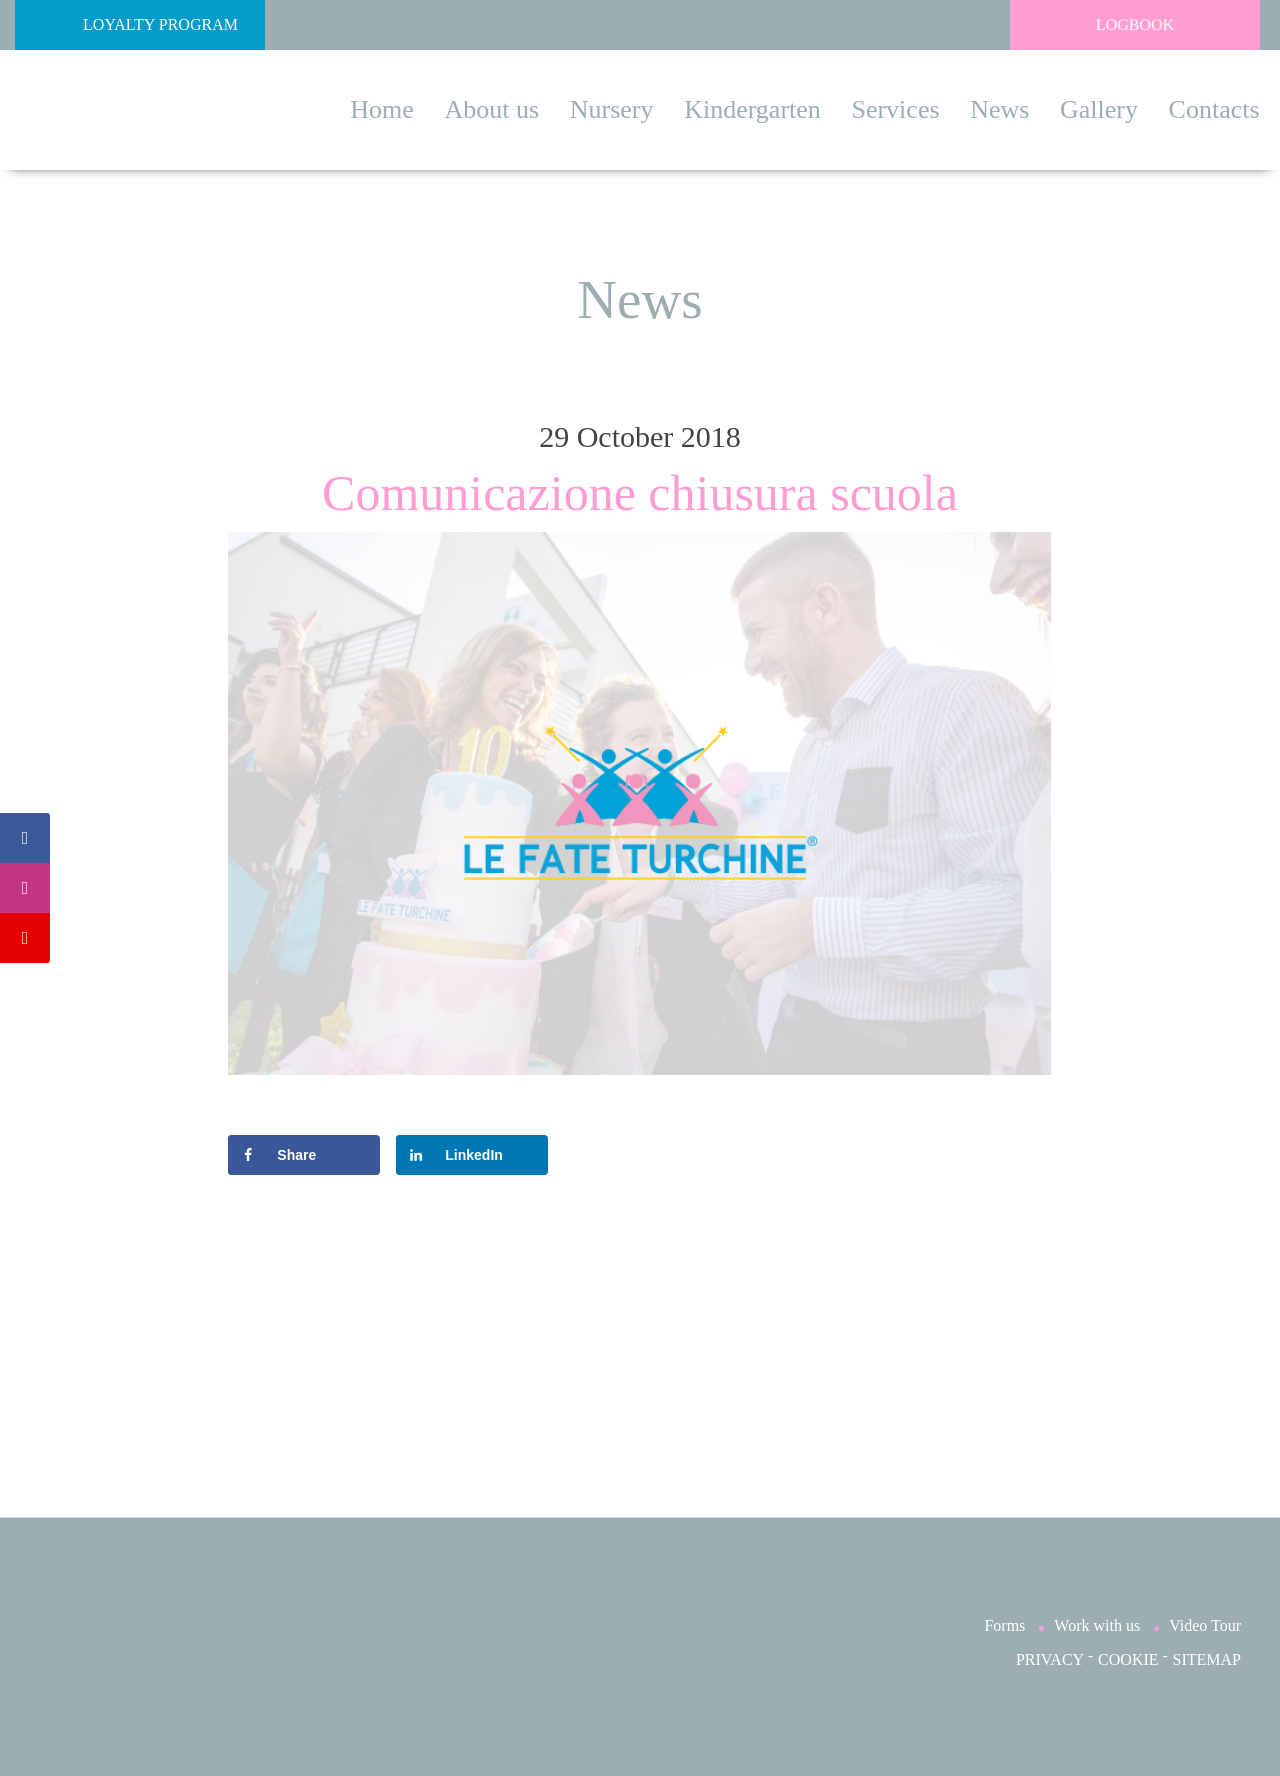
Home (382, 109)
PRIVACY (1050, 1659)
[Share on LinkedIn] (471, 1155)
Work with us (1097, 1625)
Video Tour (1205, 1625)
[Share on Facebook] (303, 1155)
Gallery (1099, 109)
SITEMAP (1207, 1659)
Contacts (1214, 109)
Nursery (612, 109)
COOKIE (1128, 1659)
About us (491, 109)
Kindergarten (752, 109)
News (999, 109)
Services (895, 109)
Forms (1004, 1625)
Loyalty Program (131, 25)
